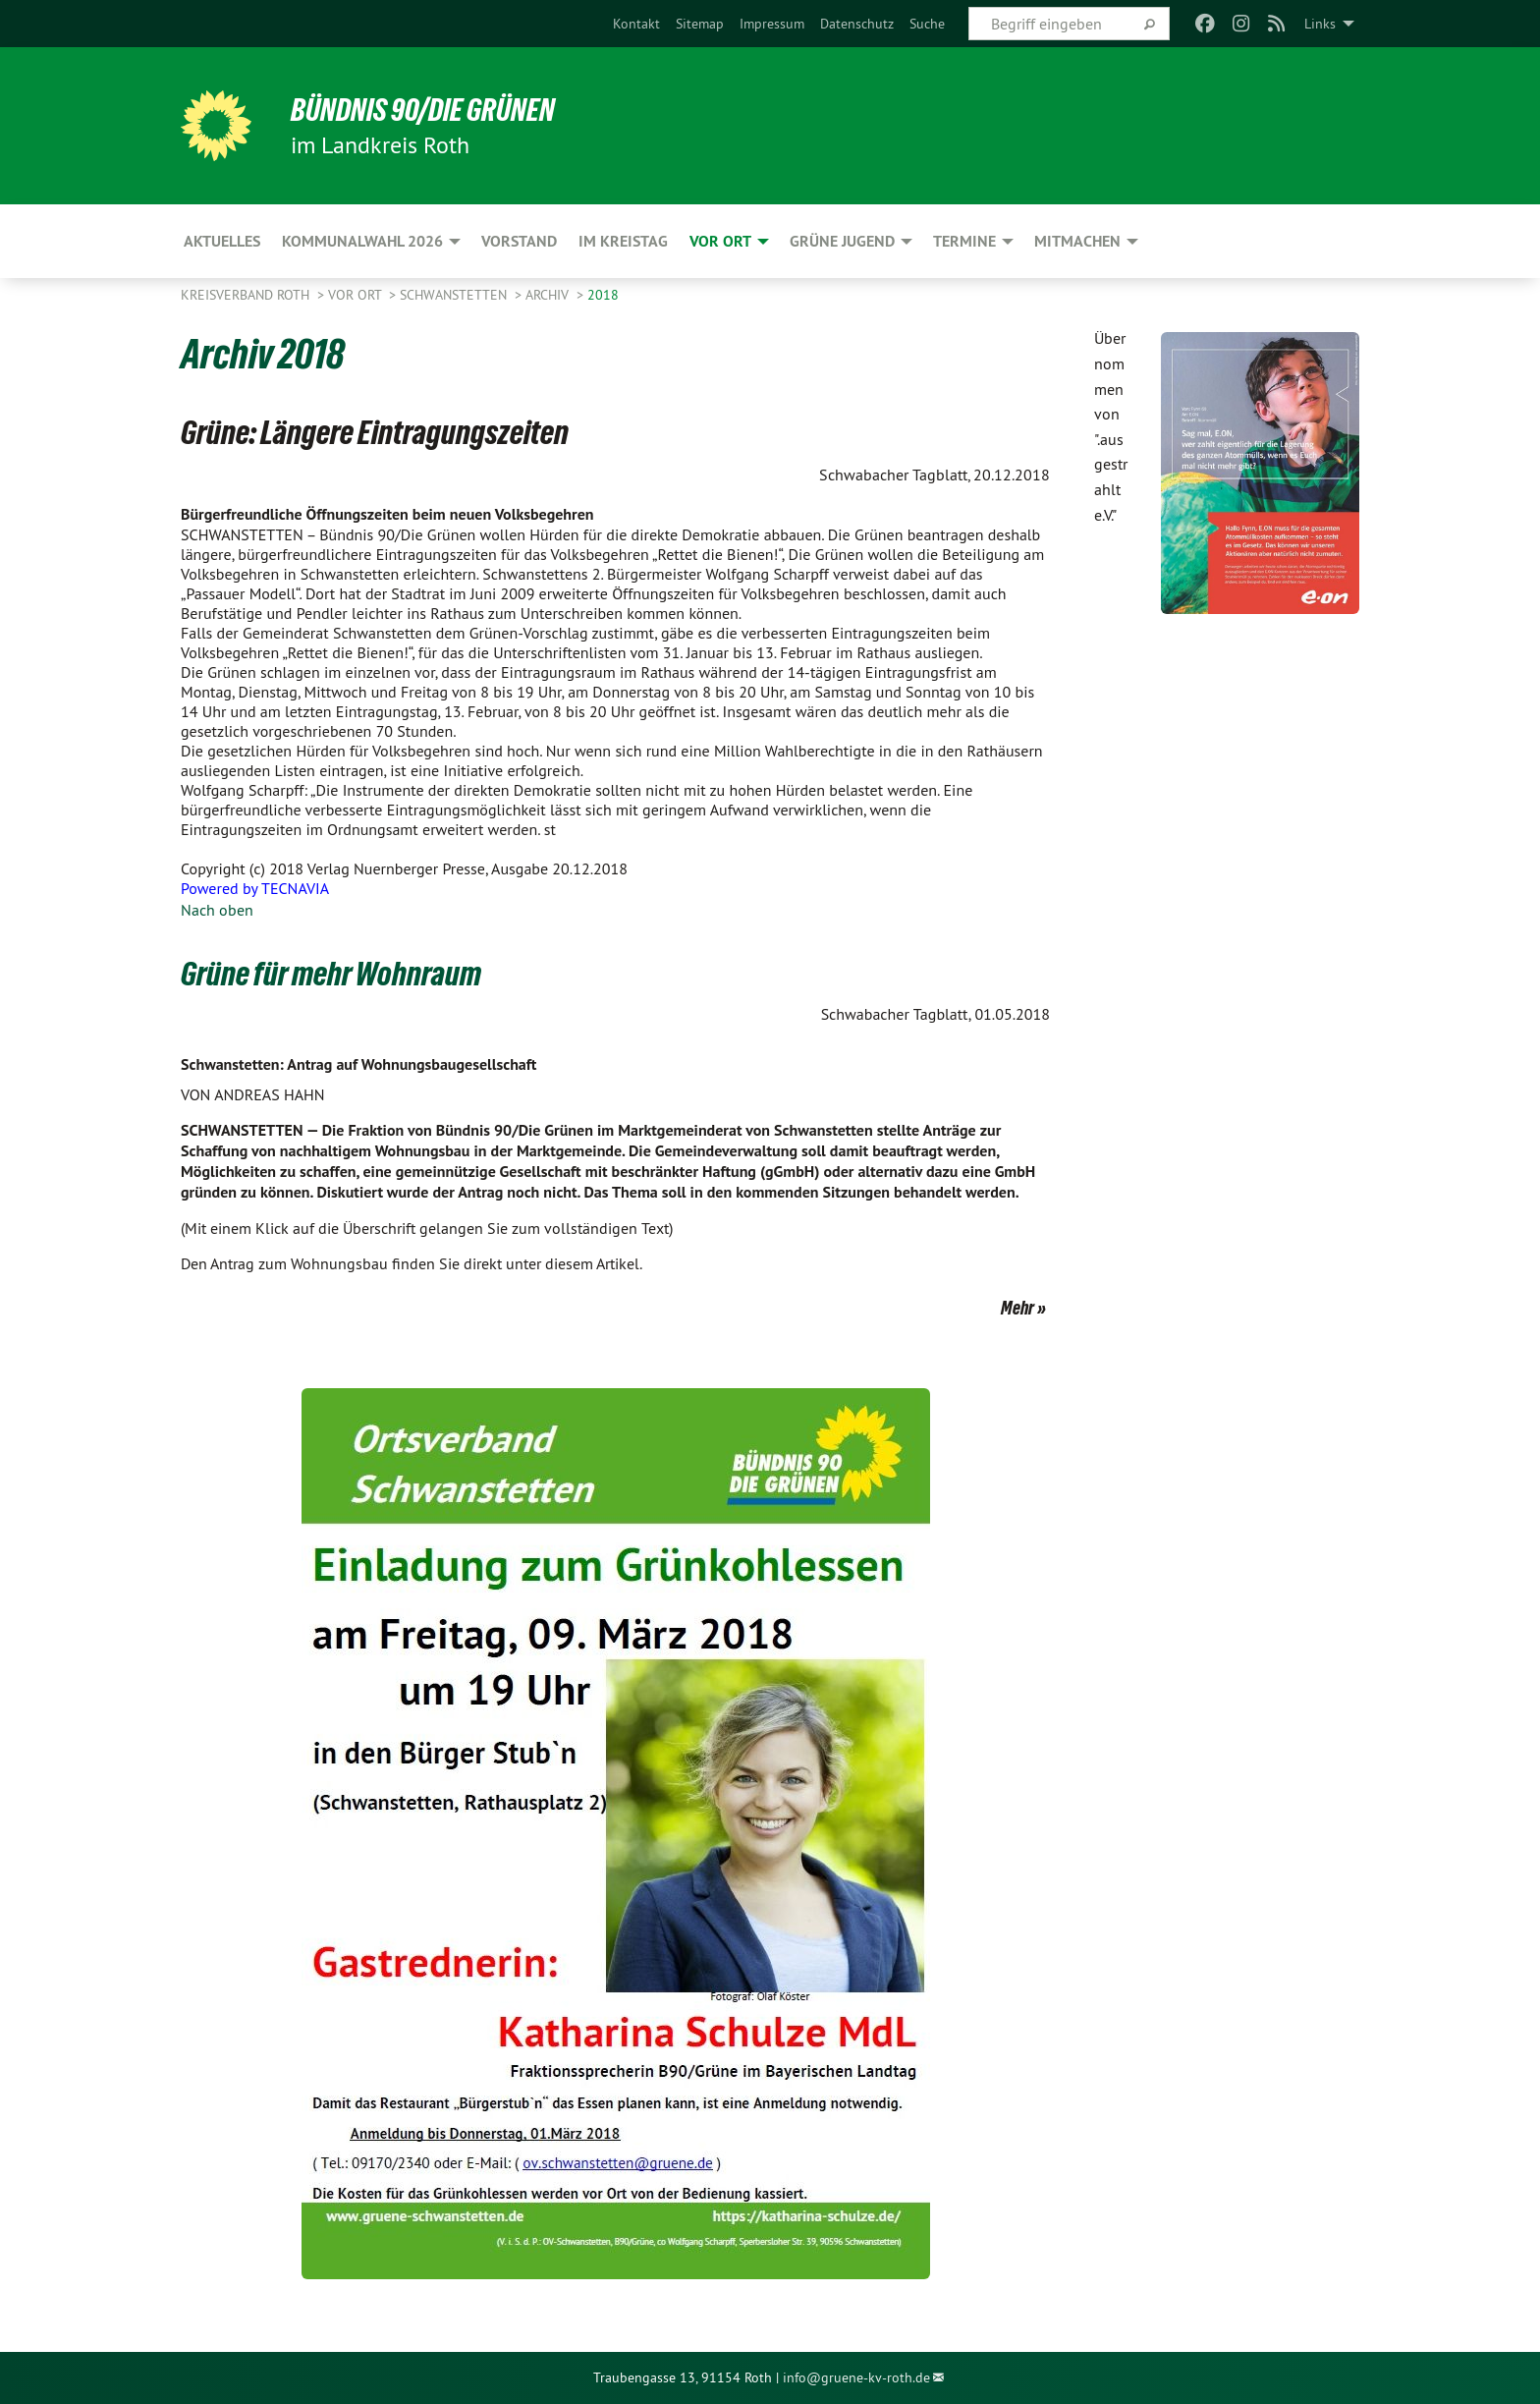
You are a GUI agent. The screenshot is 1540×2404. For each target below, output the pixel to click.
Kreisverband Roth (247, 295)
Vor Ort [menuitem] (720, 241)
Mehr (1017, 1307)
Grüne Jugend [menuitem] (842, 241)
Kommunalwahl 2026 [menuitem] (362, 241)
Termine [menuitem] (964, 241)
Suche (927, 23)
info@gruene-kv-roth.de (856, 2377)
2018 (603, 295)
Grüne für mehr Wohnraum (331, 973)
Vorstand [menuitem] (519, 241)
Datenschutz (857, 23)
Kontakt (636, 23)
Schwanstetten (455, 295)
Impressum (772, 23)
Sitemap (700, 23)
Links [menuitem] (1320, 23)
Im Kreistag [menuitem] (623, 241)
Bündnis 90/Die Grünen (423, 110)
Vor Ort (356, 295)
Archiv (549, 295)
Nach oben (217, 910)
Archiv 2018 (263, 353)
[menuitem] (636, 23)
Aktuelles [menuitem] (222, 241)
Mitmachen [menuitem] (1077, 241)
